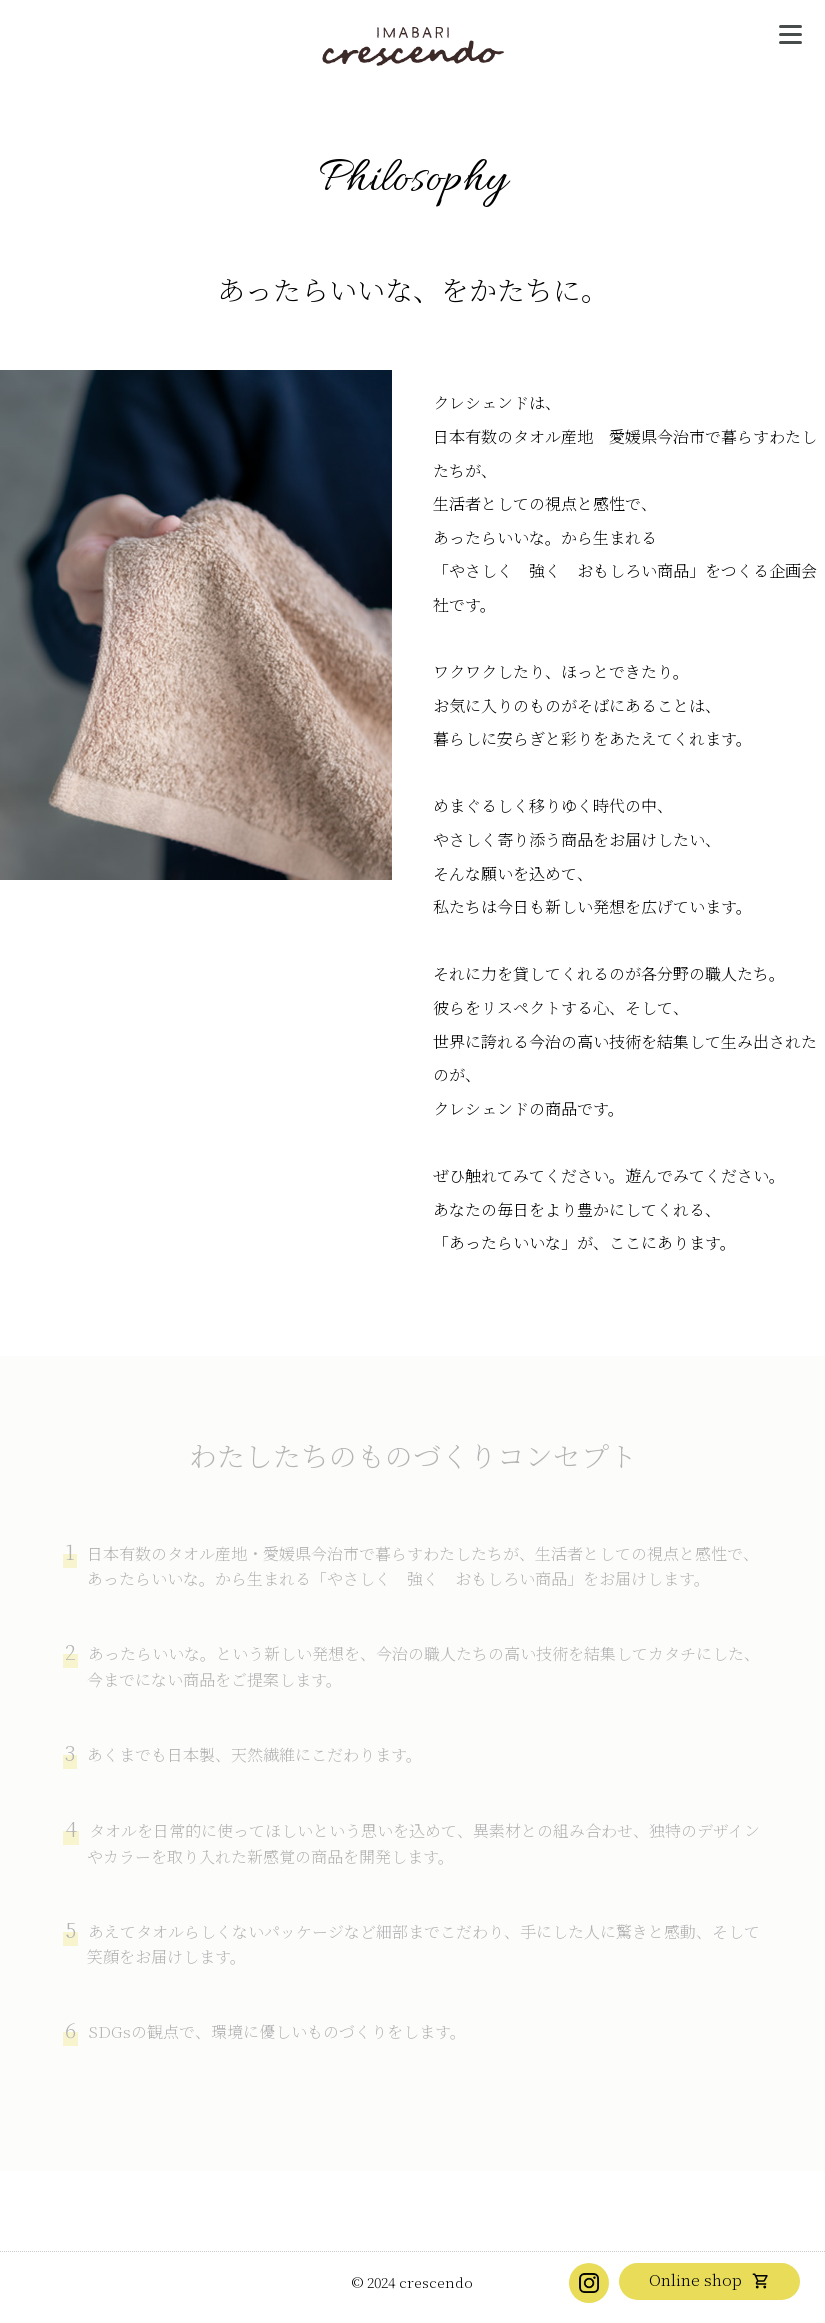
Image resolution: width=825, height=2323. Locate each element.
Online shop (695, 2279)
